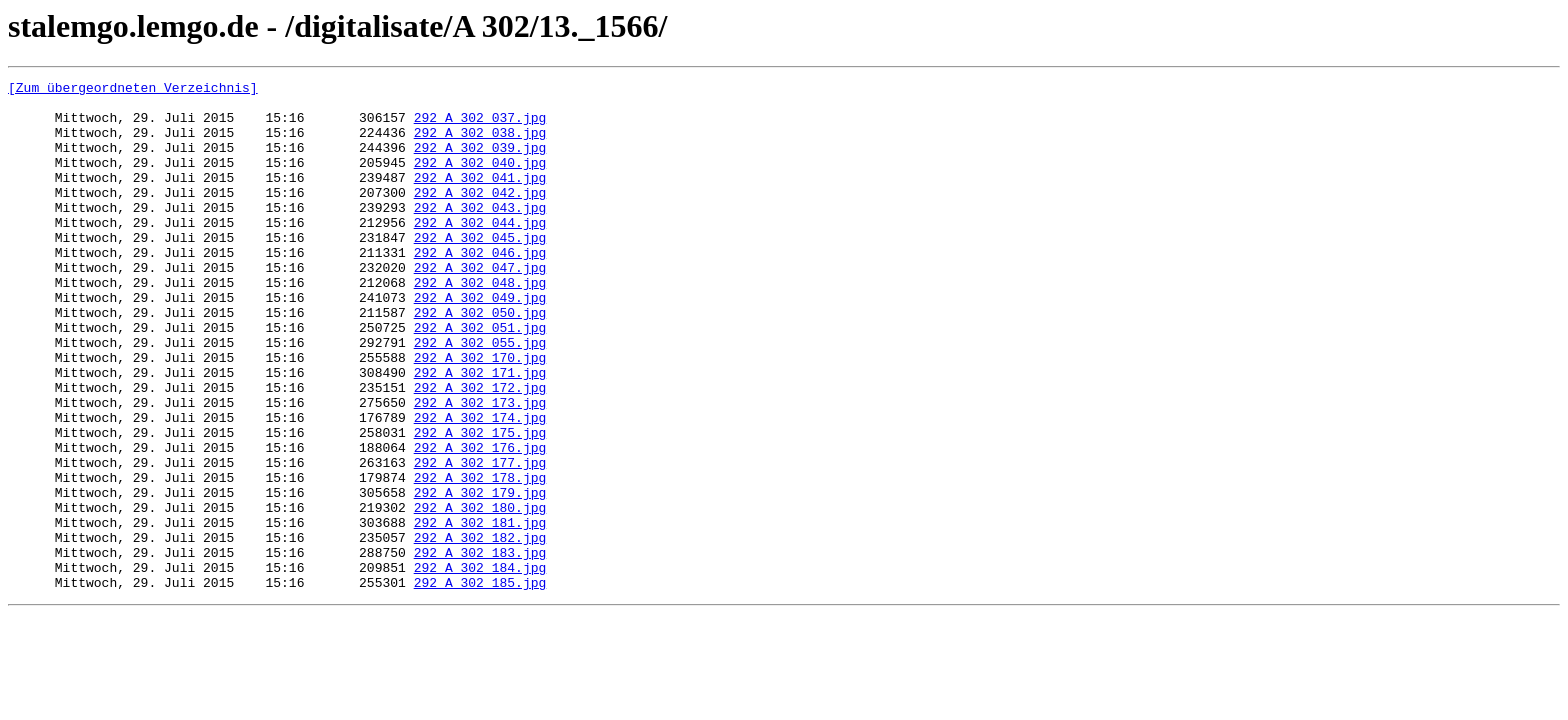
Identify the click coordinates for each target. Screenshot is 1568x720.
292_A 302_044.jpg (480, 252)
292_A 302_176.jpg (480, 522)
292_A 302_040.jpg (480, 180)
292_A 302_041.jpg (480, 198)
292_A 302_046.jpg (480, 288)
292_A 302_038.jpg (480, 144)
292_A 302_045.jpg (480, 270)
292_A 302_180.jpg (480, 594)
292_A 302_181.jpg (480, 612)
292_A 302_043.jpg (480, 234)
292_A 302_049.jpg (480, 342)
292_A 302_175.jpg (480, 504)
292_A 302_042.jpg (480, 216)
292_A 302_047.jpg (480, 306)
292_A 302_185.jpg (480, 684)
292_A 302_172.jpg (480, 450)
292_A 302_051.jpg (480, 378)
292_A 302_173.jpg (480, 468)
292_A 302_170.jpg (480, 414)
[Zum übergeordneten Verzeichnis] (133, 90)
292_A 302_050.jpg (480, 360)
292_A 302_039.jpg (480, 162)
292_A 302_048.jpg (480, 324)
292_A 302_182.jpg (480, 630)
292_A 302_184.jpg (480, 666)
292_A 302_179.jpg (480, 576)
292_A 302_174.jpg (480, 486)
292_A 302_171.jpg (480, 432)
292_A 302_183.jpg (480, 648)
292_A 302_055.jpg (480, 396)
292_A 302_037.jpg (480, 126)
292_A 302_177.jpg (480, 540)
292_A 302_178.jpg (480, 558)
